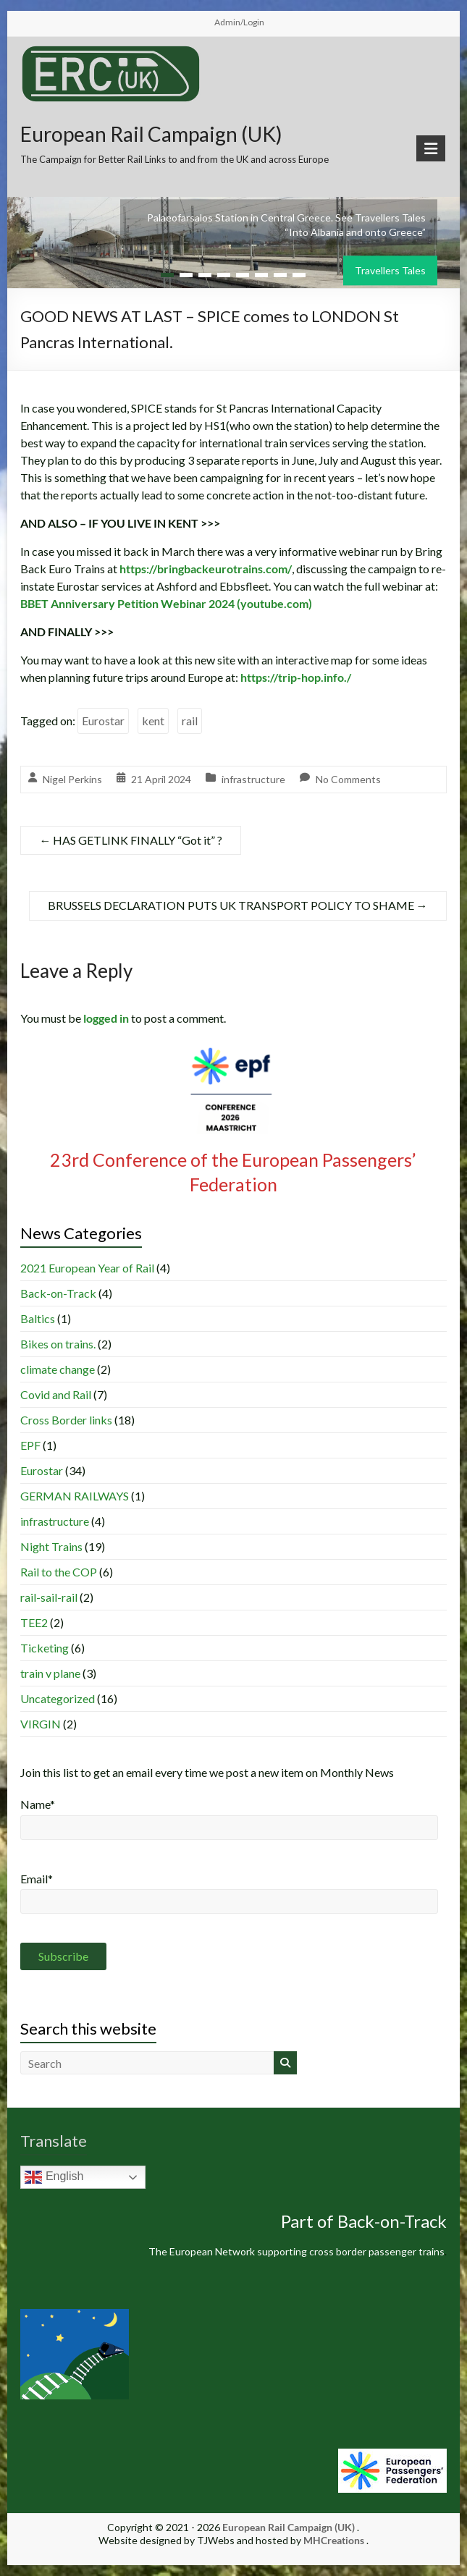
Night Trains (51, 1546)
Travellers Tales (390, 270)
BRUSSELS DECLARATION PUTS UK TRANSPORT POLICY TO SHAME (238, 905)
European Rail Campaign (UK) (151, 134)
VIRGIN (40, 1724)
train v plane (50, 1673)
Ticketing (44, 1648)
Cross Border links (66, 1420)
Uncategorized (57, 1698)
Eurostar (103, 720)
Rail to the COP (58, 1572)
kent (153, 720)
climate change (57, 1369)
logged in (106, 1018)
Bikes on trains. (58, 1344)
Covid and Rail (55, 1394)
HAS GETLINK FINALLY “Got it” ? (130, 840)
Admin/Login (239, 22)
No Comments (348, 779)
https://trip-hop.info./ (295, 677)
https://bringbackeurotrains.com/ (205, 568)
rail (190, 720)
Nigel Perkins (72, 779)
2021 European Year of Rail (87, 1268)
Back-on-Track (58, 1293)
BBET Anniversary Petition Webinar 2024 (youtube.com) (166, 603)
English (54, 2177)
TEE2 (34, 1622)
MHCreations (333, 2540)
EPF (30, 1445)
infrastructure (253, 779)
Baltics (37, 1318)
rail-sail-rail (48, 1597)
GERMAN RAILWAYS (74, 1496)
